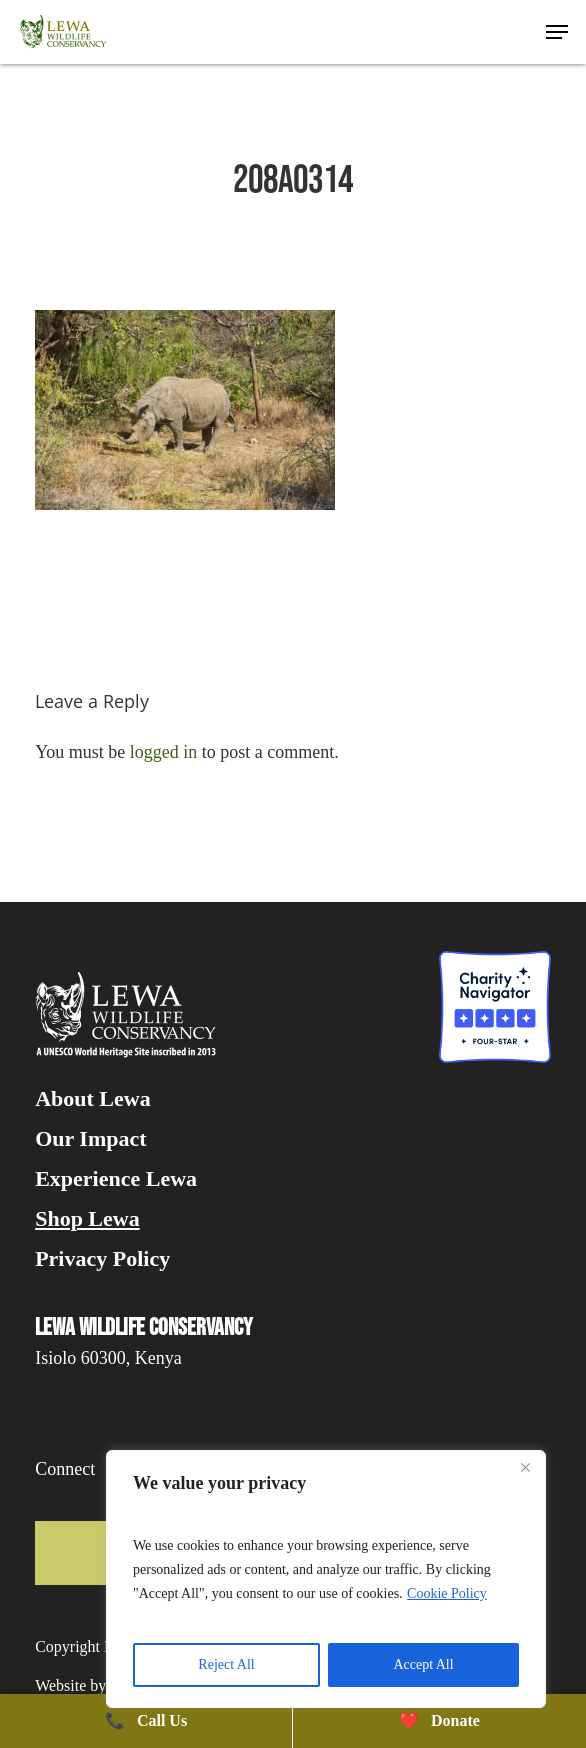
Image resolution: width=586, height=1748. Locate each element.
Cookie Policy (447, 1593)
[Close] (525, 1467)
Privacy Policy (102, 1259)
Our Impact (90, 1139)
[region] (326, 1579)
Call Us (146, 1720)
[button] (557, 32)
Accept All (423, 1664)
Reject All (226, 1664)
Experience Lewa (116, 1179)
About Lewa (93, 1099)
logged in (164, 752)
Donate (439, 1720)
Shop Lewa (87, 1219)
